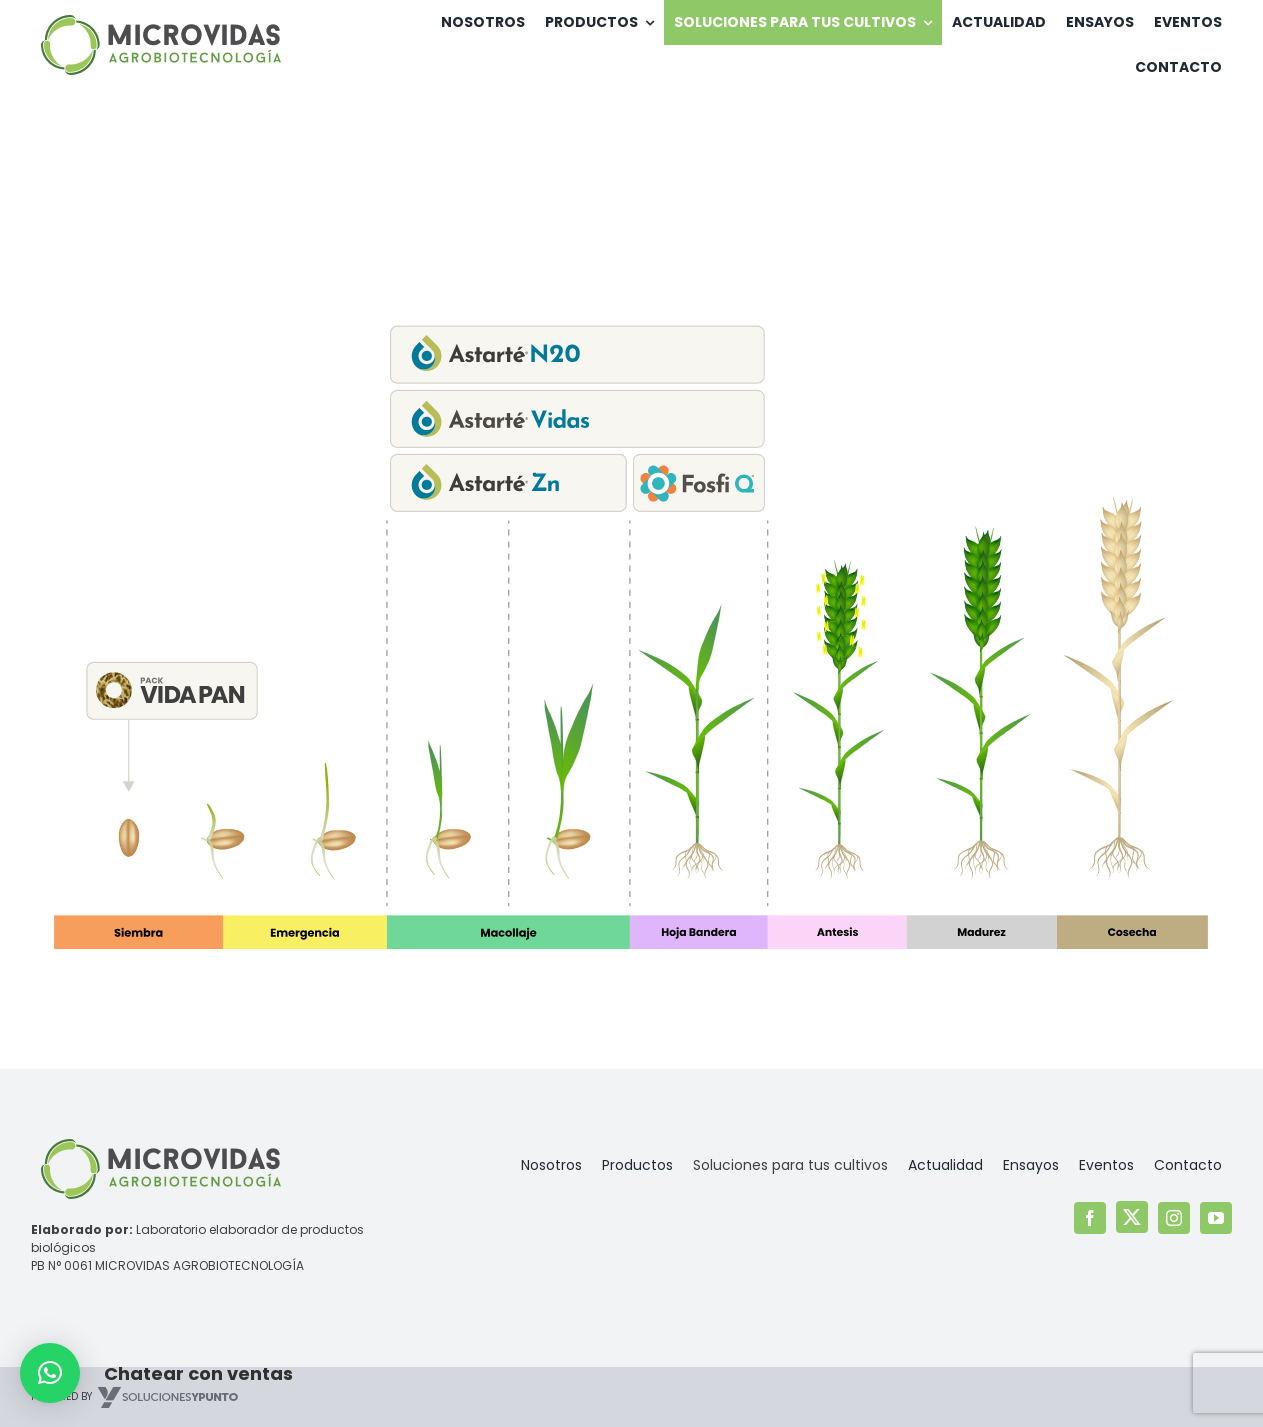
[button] (50, 1373)
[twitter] (1132, 1217)
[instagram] (1174, 1218)
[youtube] (1216, 1218)
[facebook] (1090, 1218)
